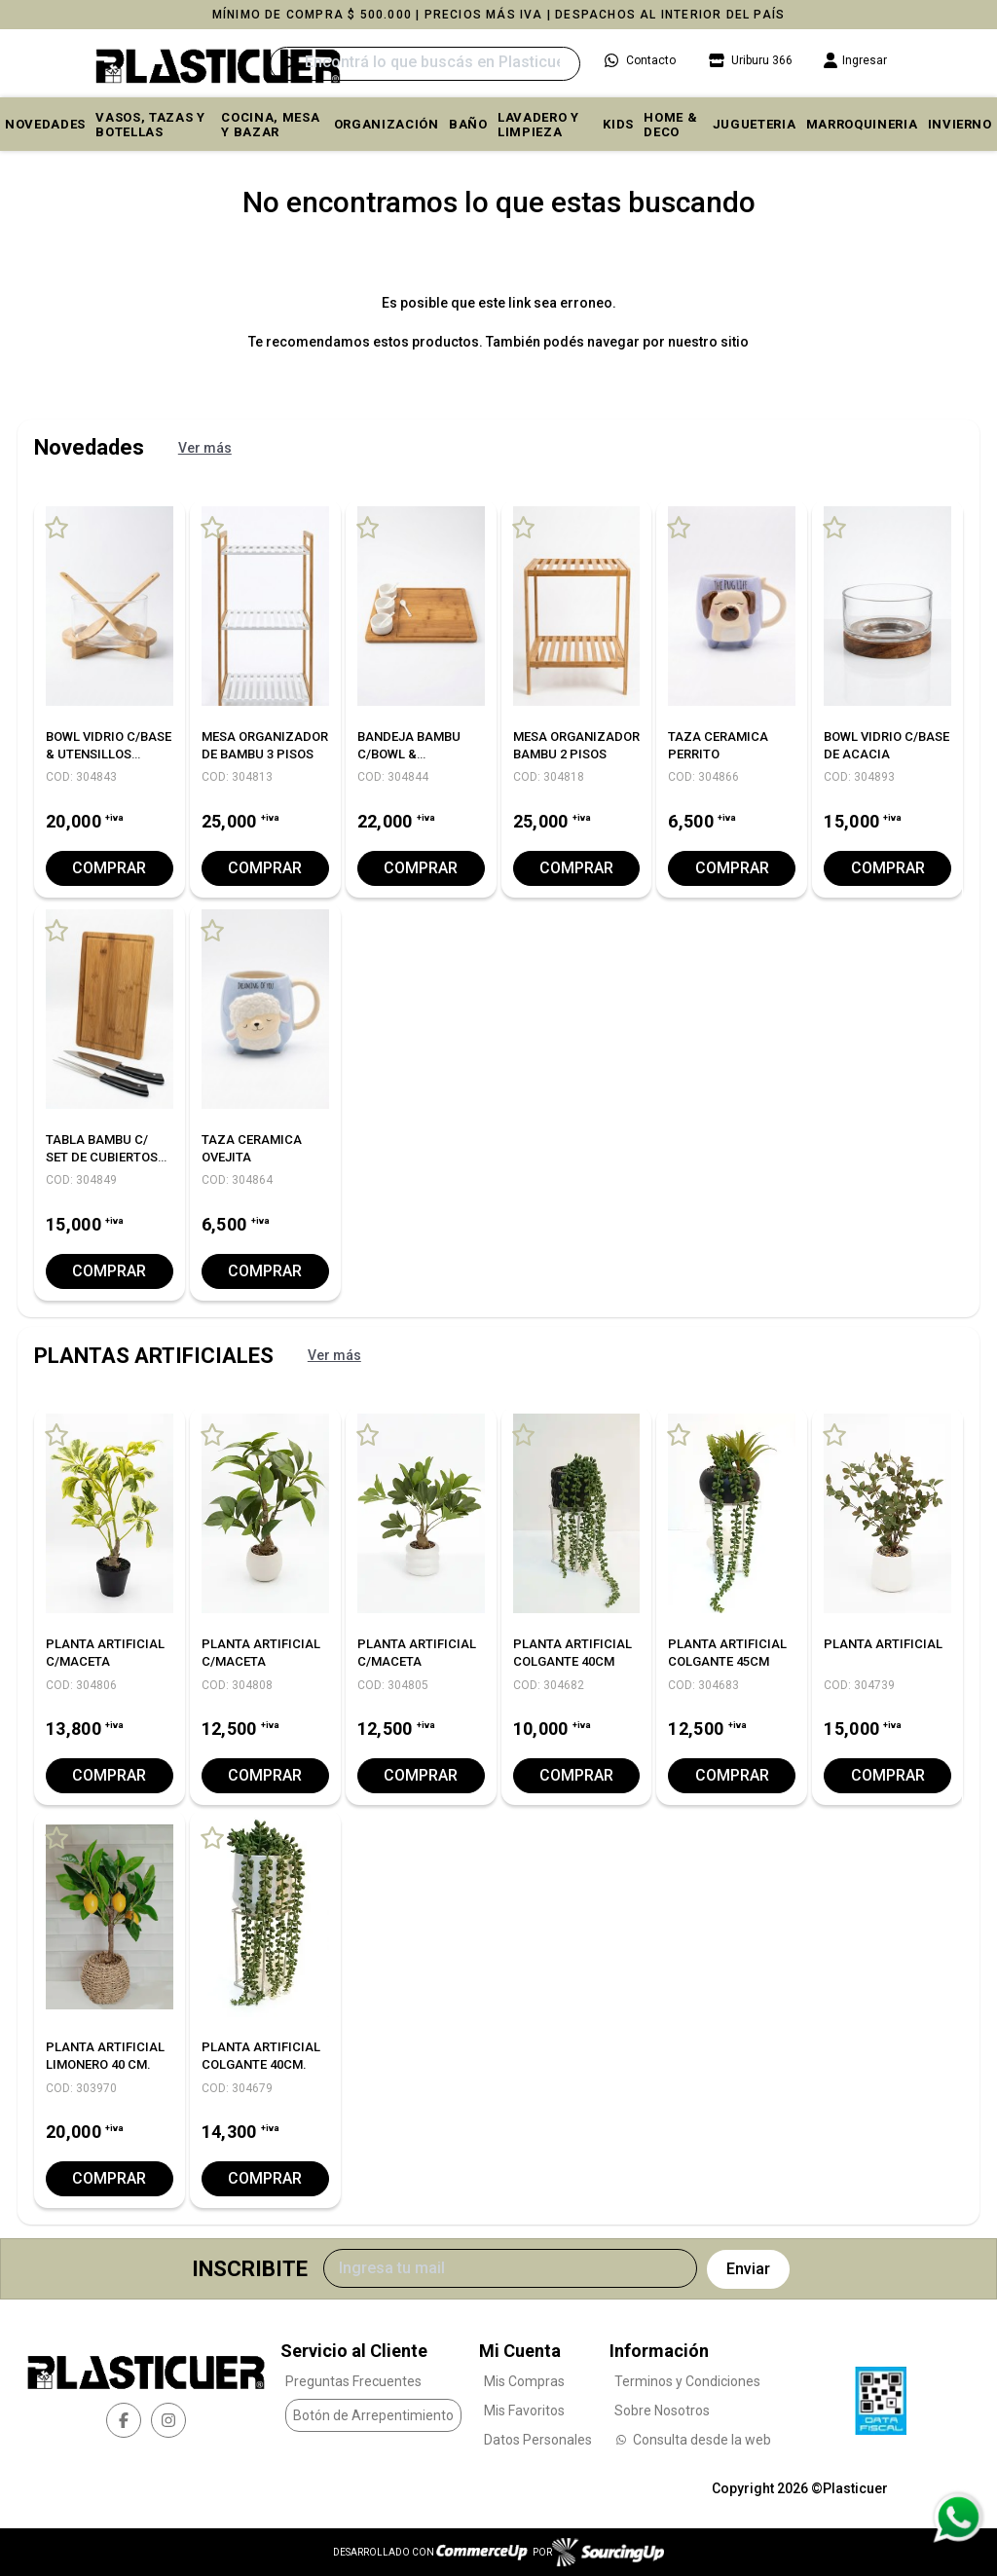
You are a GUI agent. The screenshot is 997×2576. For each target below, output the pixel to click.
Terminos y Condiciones (687, 2380)
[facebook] (123, 2420)
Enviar (748, 2269)
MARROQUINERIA (862, 124)
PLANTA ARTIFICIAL (883, 1644)
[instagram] (168, 2420)
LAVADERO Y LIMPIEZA (538, 124)
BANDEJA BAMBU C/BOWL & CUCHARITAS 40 (409, 754)
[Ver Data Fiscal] (880, 2395)
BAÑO (468, 124)
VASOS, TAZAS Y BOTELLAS (149, 124)
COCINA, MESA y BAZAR (270, 124)
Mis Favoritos (524, 2409)
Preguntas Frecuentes (353, 2380)
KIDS (618, 124)
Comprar (109, 868)
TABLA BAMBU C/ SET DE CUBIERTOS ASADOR (102, 1157)
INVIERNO (960, 124)
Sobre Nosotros (662, 2409)
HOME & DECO (670, 124)
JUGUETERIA (754, 124)
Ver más (205, 448)
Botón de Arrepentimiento (373, 2415)
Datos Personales (538, 2439)
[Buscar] (425, 64)
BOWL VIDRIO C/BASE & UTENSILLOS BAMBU (108, 754)
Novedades (45, 124)
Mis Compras (524, 2380)
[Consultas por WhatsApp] (957, 2517)
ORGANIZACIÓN (386, 124)
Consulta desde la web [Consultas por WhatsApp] (692, 2439)
